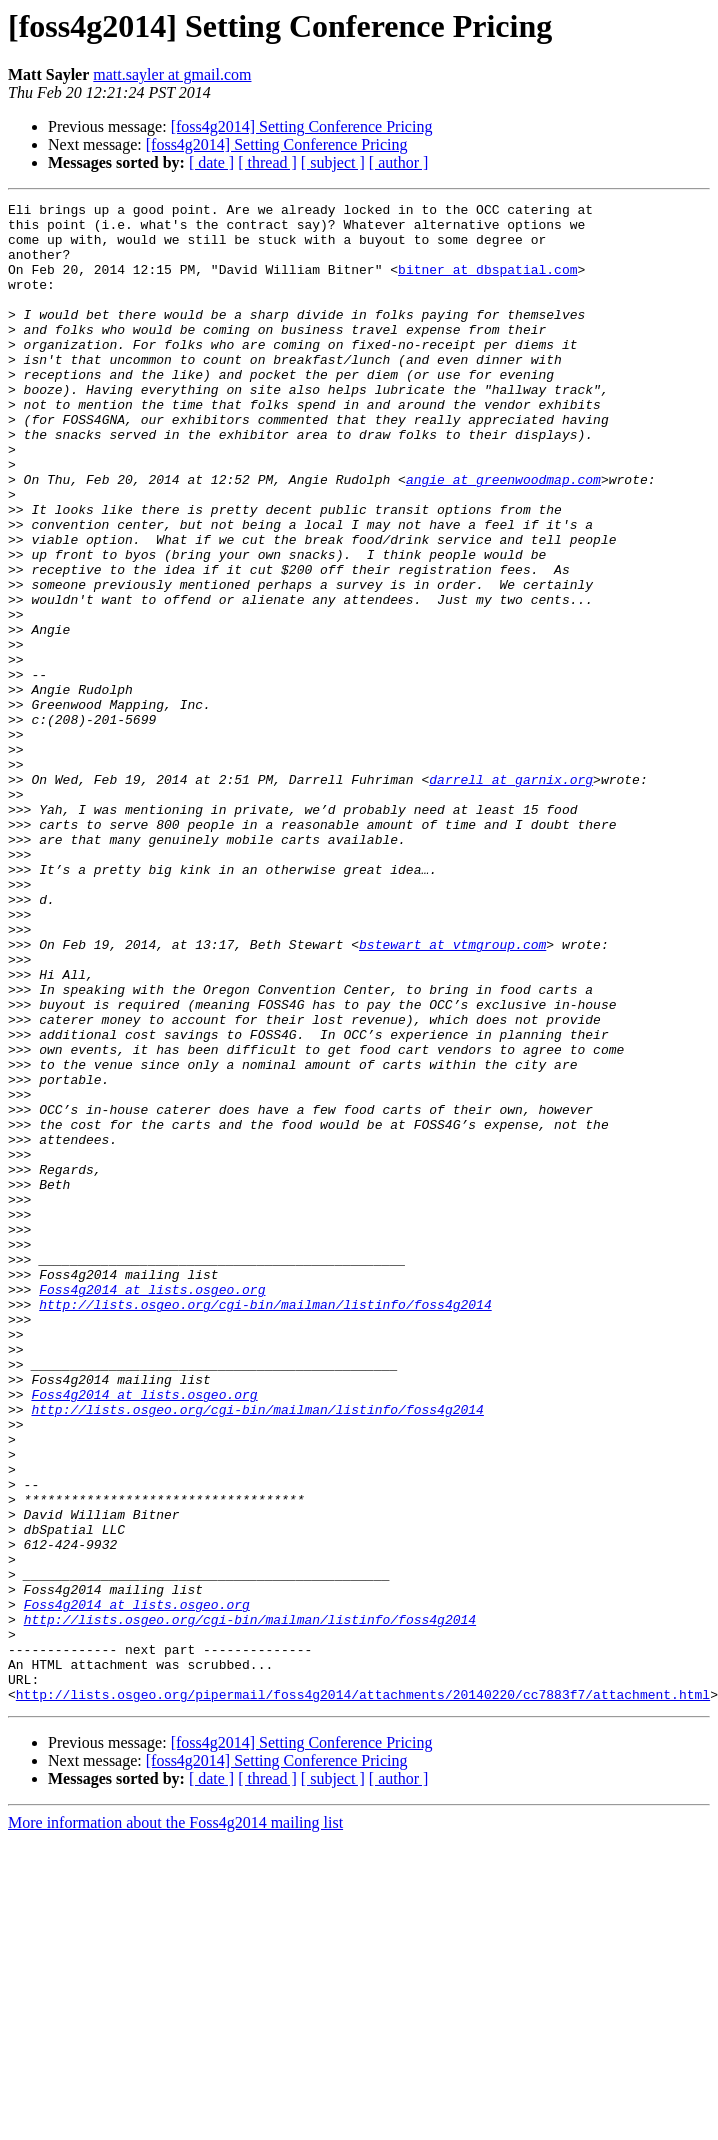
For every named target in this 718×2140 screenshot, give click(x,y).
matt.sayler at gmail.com (172, 74)
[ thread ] (267, 162)
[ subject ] (333, 162)
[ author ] (399, 162)
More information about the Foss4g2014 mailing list (175, 2122)
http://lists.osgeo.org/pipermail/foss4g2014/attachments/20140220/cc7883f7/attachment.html (363, 1994)
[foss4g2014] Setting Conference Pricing (302, 126)
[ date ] (211, 162)
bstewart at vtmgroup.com (452, 1094)
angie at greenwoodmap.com (503, 536)
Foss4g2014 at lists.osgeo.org (152, 1508)
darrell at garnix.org (511, 896)
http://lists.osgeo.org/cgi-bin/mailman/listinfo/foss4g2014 (265, 1526)
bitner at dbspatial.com (487, 284)
